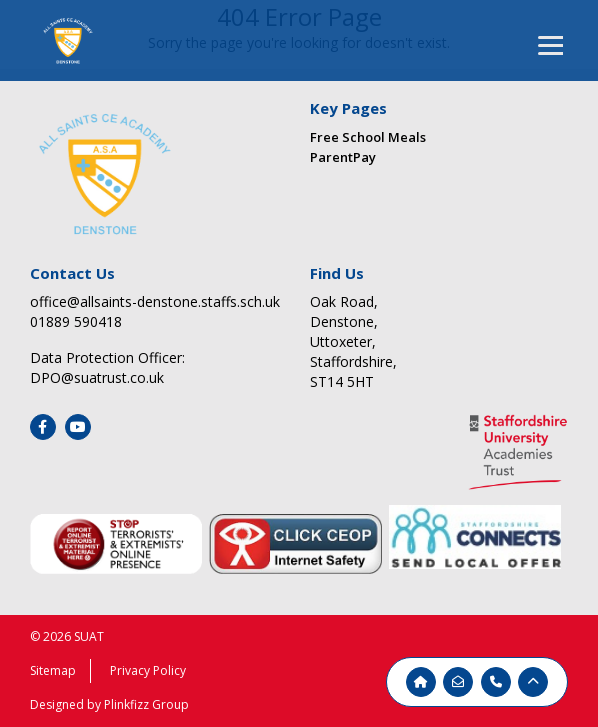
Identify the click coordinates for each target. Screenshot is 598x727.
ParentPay (343, 157)
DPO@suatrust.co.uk (97, 377)
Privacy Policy (148, 670)
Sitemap (53, 670)
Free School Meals (368, 137)
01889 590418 (76, 321)
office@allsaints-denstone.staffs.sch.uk (155, 301)
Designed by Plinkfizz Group (109, 704)
